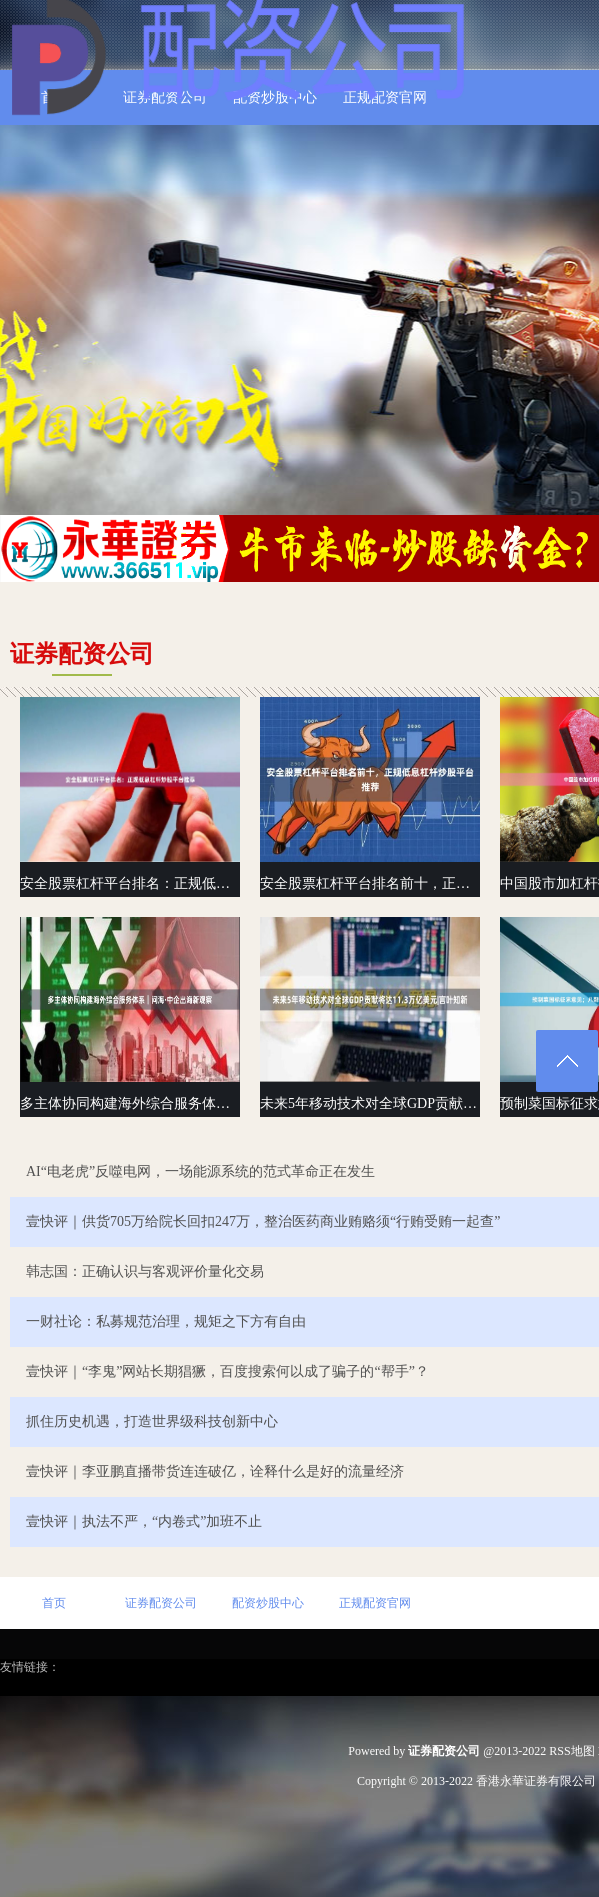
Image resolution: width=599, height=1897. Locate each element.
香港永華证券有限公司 (536, 1781)
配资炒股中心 (268, 1603)
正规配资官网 (375, 1603)
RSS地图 (571, 1751)
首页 (54, 1603)
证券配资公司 (161, 1603)
